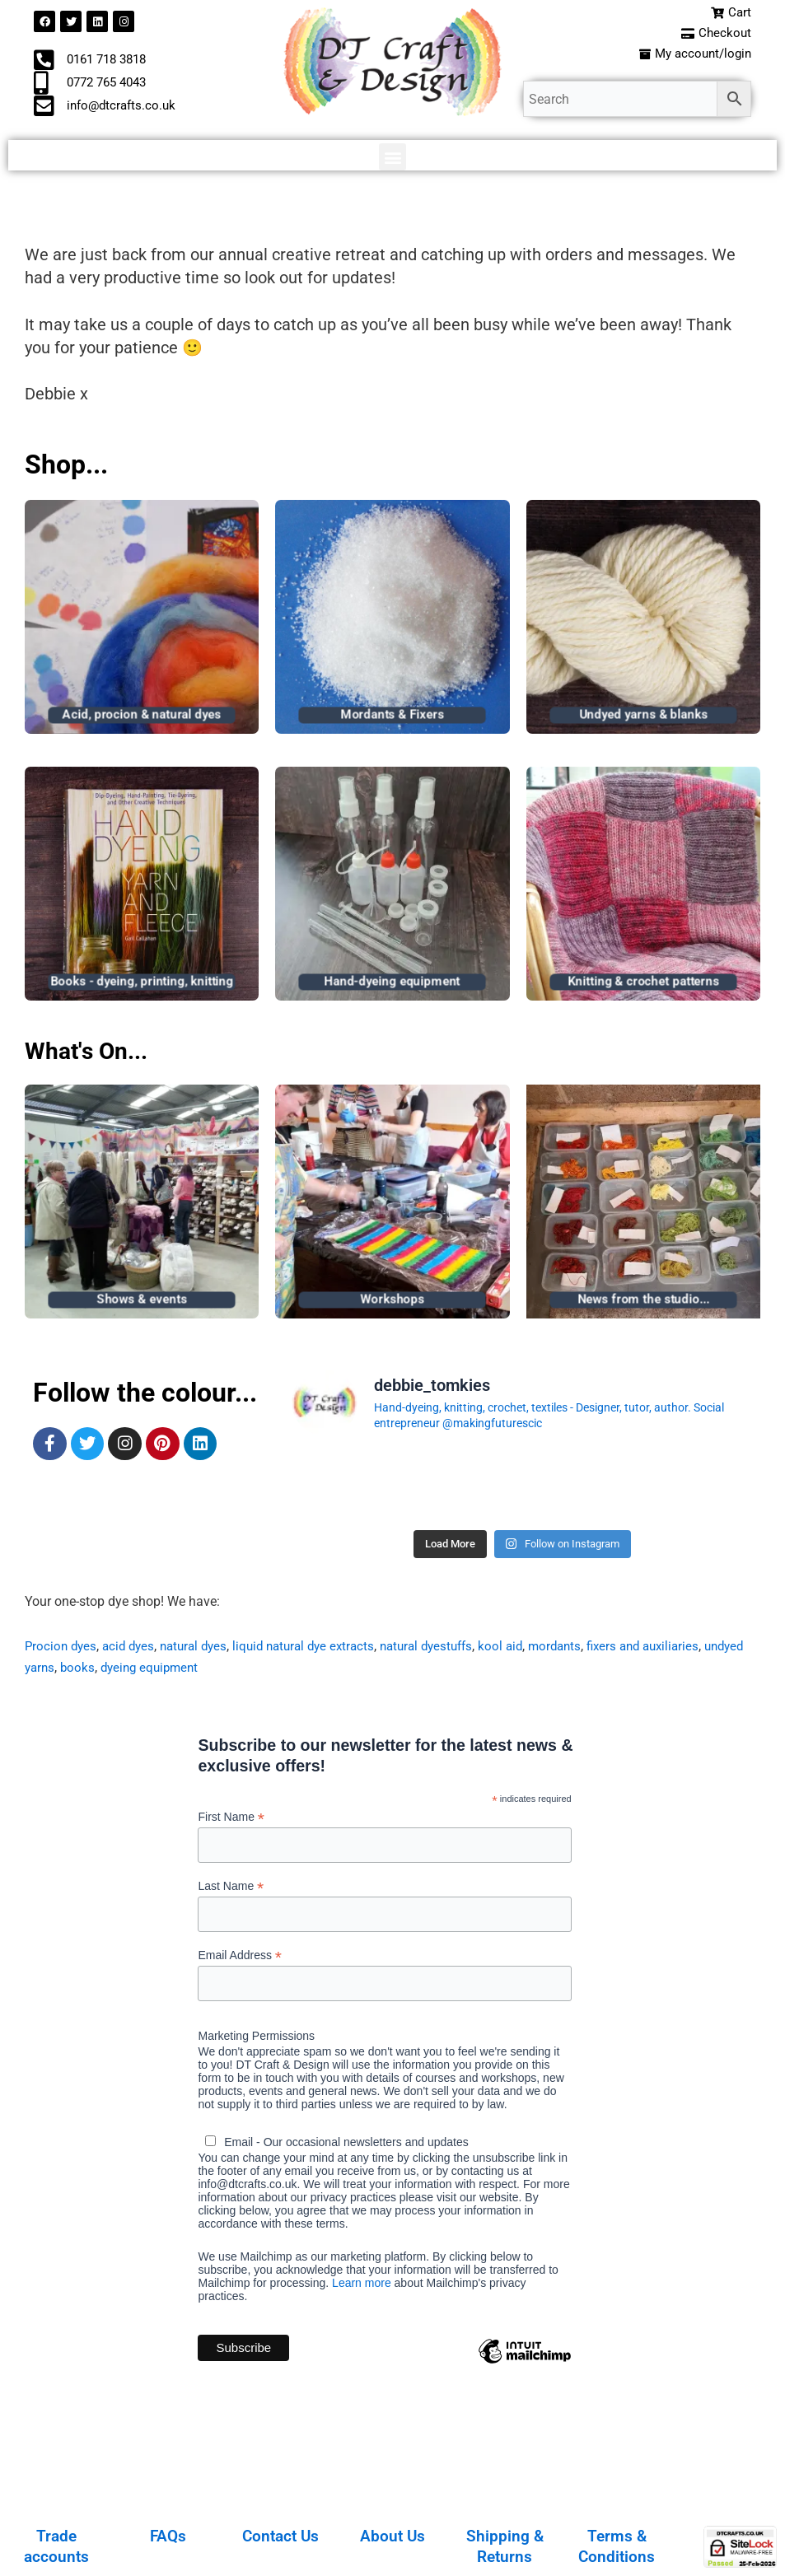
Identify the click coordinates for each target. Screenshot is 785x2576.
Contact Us (280, 2536)
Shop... (66, 467)
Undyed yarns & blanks (643, 717)
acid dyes (133, 1649)
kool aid (528, 1649)
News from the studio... (643, 1302)
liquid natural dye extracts (319, 1649)
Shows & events (141, 1302)
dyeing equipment (202, 1671)
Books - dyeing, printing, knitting (141, 985)
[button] (392, 160)
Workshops (392, 1302)
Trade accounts (56, 2545)
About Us (392, 2536)
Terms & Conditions (616, 2545)
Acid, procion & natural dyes (142, 717)
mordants (585, 1649)
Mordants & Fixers (393, 717)
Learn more (361, 2289)
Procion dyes (62, 1649)
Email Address (240, 1961)
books (126, 1671)
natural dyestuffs (449, 1649)
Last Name (231, 1890)
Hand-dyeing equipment (392, 985)
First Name (231, 1820)
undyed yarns (64, 1671)
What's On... (94, 1053)
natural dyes (202, 1649)
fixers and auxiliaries (678, 1649)
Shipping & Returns (504, 2545)
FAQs (168, 2536)
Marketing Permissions (256, 2042)
